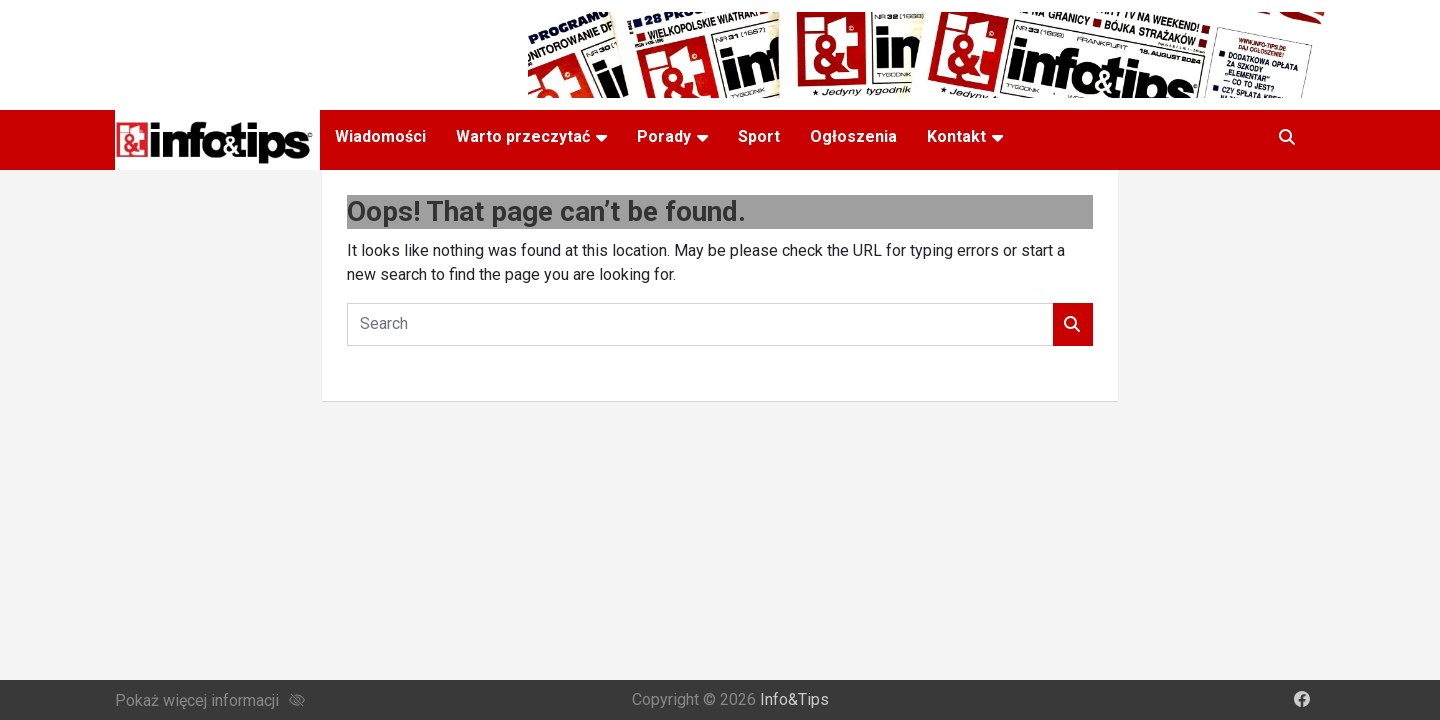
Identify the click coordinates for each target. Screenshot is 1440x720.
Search (1073, 324)
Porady (664, 136)
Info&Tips (794, 699)
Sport (759, 136)
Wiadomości (380, 136)
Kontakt (956, 136)
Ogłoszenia (853, 136)
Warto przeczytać (523, 136)
